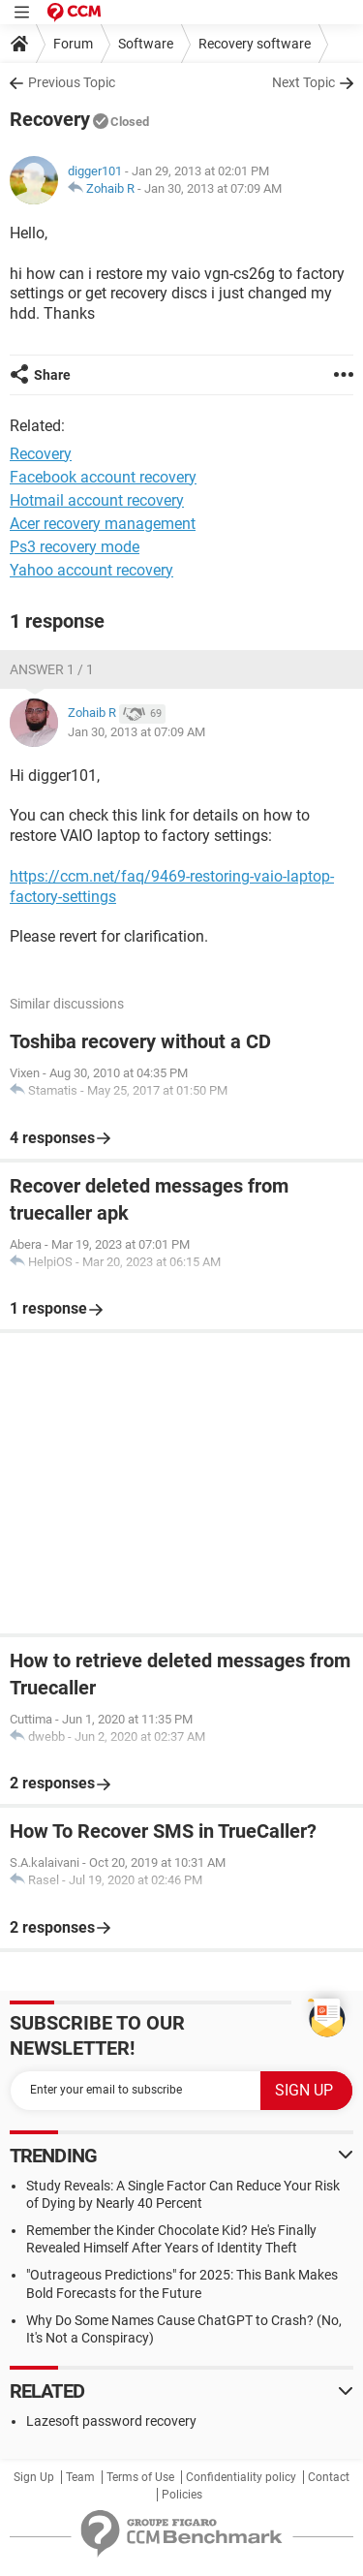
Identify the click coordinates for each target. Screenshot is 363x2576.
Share (52, 375)
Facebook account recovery (103, 477)
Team (80, 2477)
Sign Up (34, 2477)
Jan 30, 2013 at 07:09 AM (213, 188)
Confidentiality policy (241, 2477)
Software (145, 43)
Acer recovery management (103, 523)
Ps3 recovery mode (74, 547)
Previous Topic (71, 82)
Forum (73, 43)
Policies (182, 2494)
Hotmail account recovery (97, 500)
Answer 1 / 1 (52, 669)
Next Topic (303, 82)
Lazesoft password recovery (111, 2421)
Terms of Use (140, 2477)
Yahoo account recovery (91, 570)
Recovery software (254, 43)
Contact (328, 2477)
